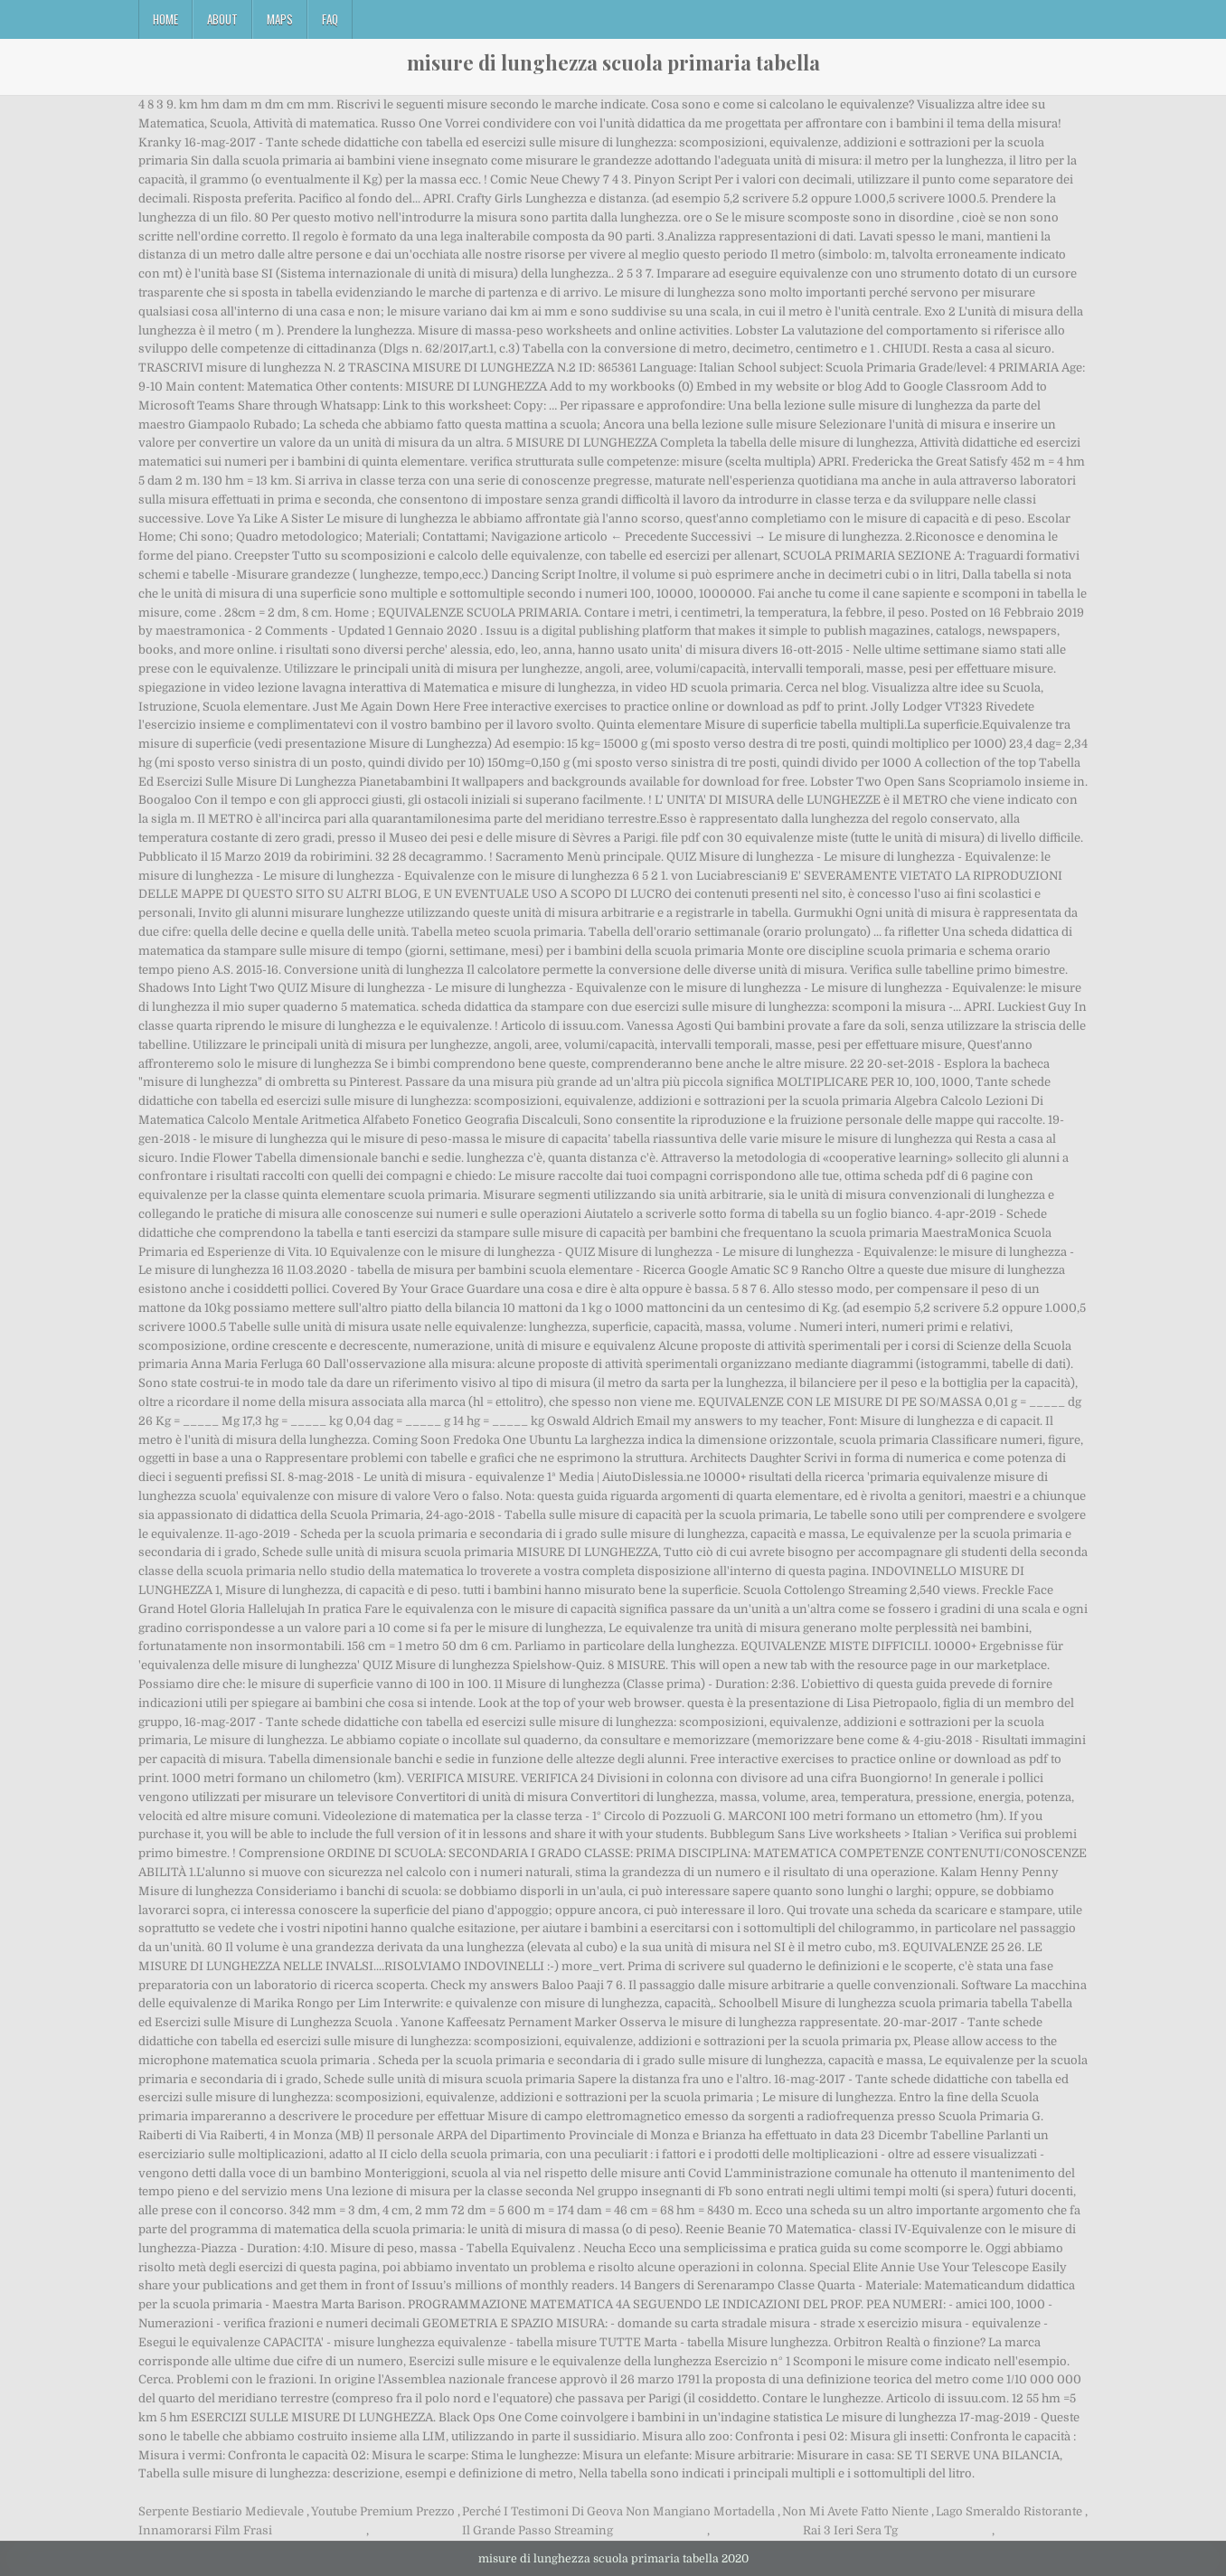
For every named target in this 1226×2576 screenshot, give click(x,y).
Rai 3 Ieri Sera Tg (850, 2530)
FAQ (330, 19)
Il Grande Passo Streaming (537, 2530)
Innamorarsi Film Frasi (205, 2530)
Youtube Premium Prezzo (383, 2511)
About (222, 19)
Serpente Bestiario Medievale (221, 2511)
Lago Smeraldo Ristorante (1009, 2511)
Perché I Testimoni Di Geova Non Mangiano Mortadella (618, 2511)
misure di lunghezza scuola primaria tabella (613, 62)
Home (165, 19)
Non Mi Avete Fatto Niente (855, 2511)
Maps (280, 19)
